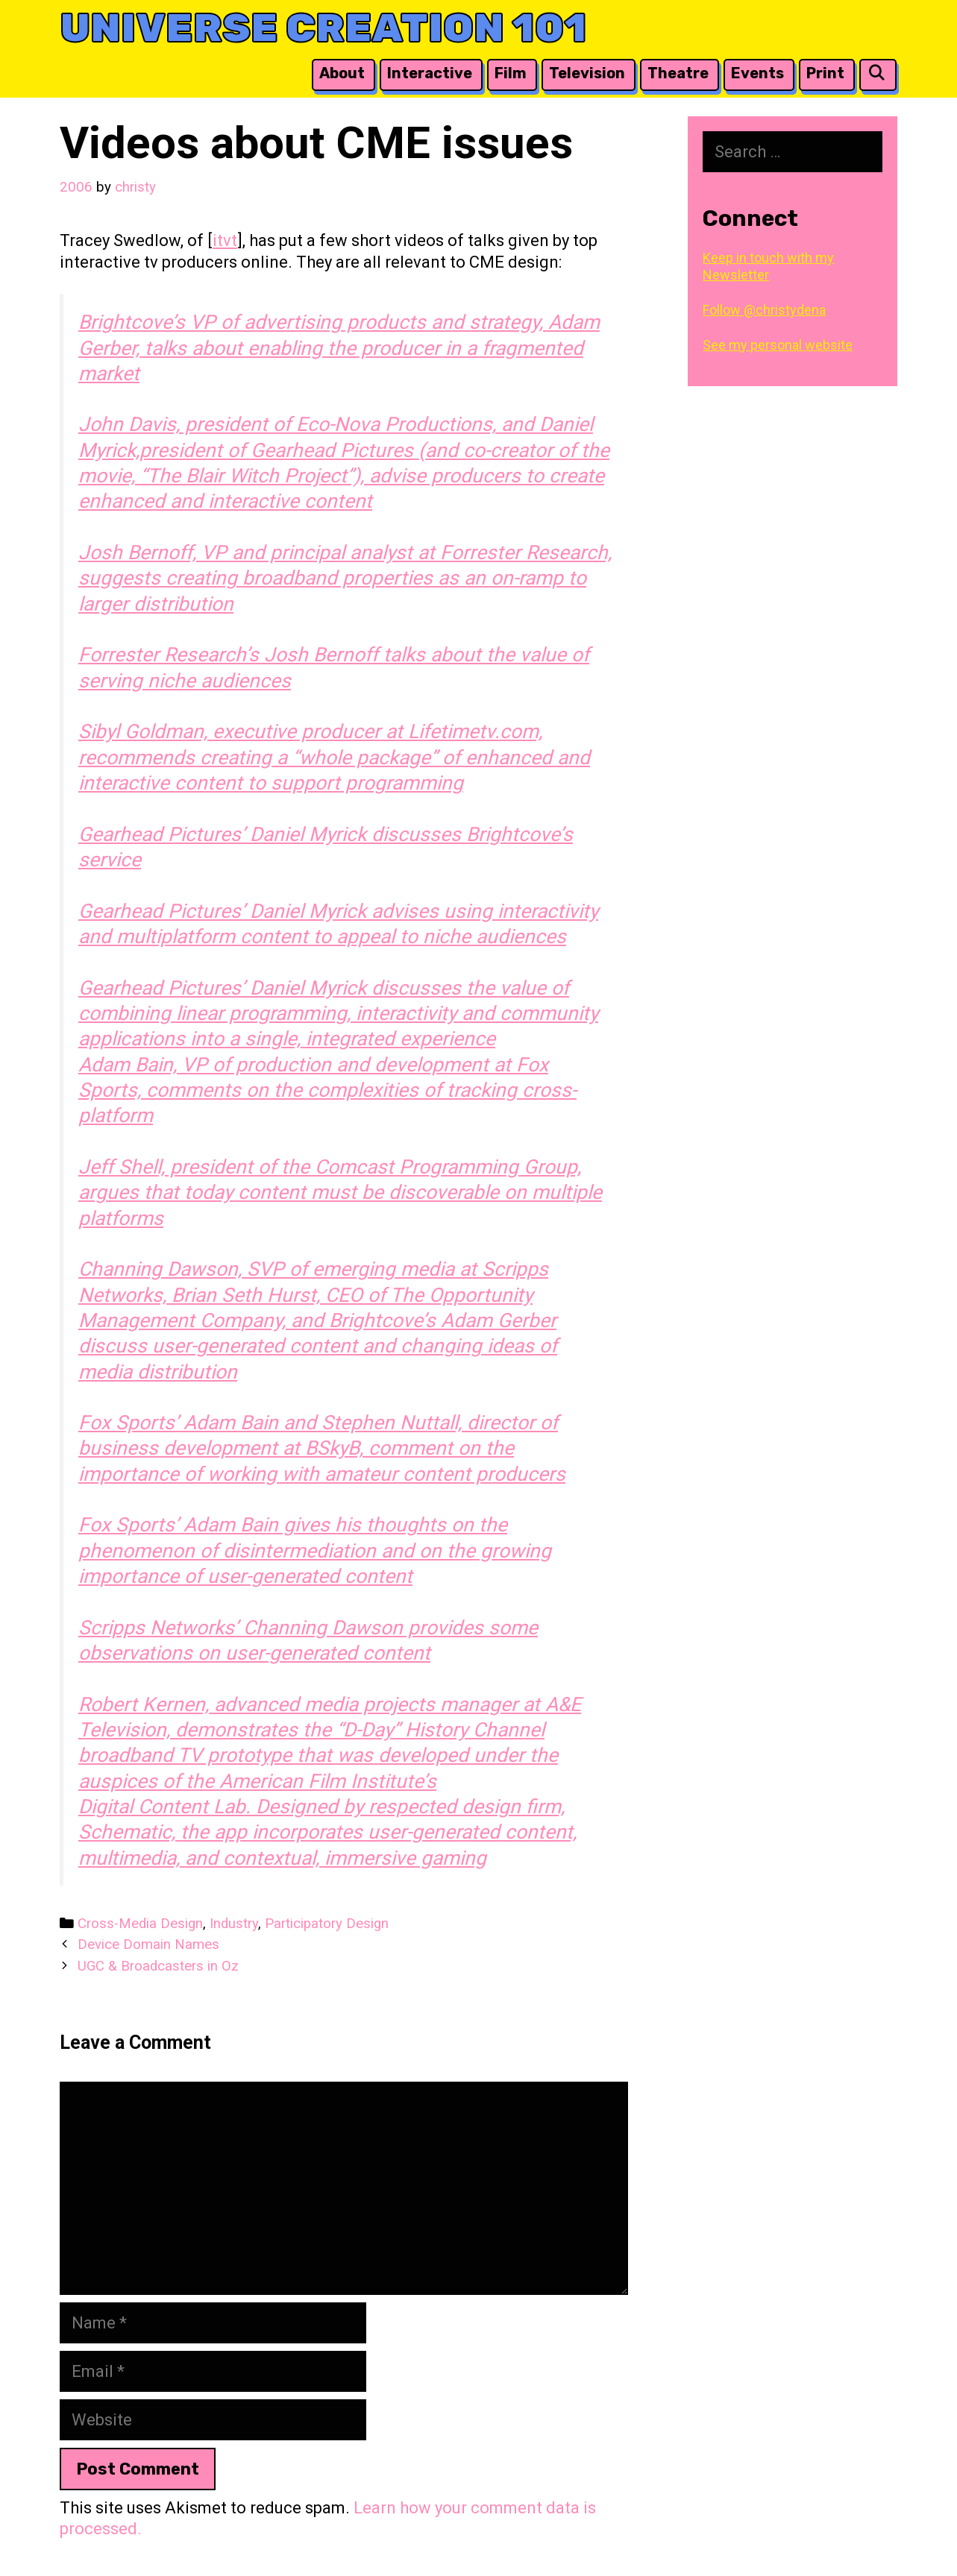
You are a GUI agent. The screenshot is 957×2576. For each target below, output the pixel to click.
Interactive (429, 73)
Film (511, 73)
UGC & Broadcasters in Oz (158, 1966)
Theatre (678, 73)
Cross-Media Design (140, 1923)
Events (757, 73)
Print (825, 73)
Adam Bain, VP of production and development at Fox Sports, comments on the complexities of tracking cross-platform (327, 1090)
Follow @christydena (764, 310)
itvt (225, 240)
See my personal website (778, 345)
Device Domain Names (148, 1944)
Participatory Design (327, 1923)
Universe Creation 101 (323, 28)
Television (587, 73)
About (342, 73)
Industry (234, 1923)
